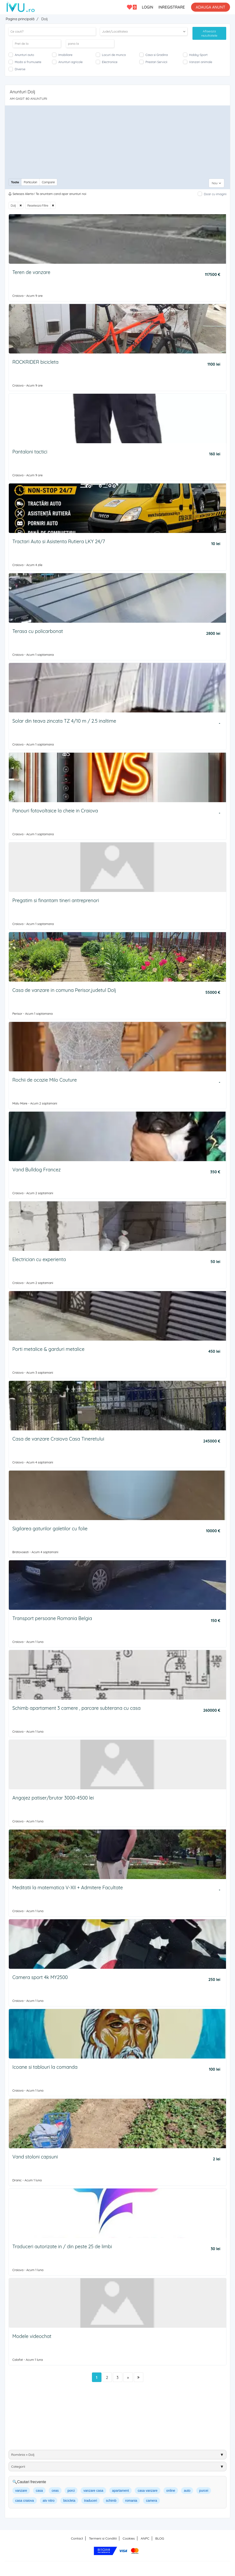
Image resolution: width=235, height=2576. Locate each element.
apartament (120, 2489)
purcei (203, 2489)
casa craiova (24, 2499)
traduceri (90, 2499)
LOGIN (147, 7)
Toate (15, 182)
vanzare (21, 2489)
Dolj (13, 203)
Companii (48, 182)
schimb (111, 2499)
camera (151, 2499)
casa (39, 2489)
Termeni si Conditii (103, 2536)
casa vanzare (147, 2489)
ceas (55, 2489)
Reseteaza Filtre (37, 203)
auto (187, 2489)
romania (131, 2499)
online (170, 2489)
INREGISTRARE (171, 7)
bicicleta (69, 2499)
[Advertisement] (117, 141)
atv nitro (49, 2499)
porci (71, 2489)
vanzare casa (93, 2489)
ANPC (145, 2536)
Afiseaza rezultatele (209, 33)
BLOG (159, 2536)
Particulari (30, 182)
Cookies (129, 2536)
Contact (77, 2536)
